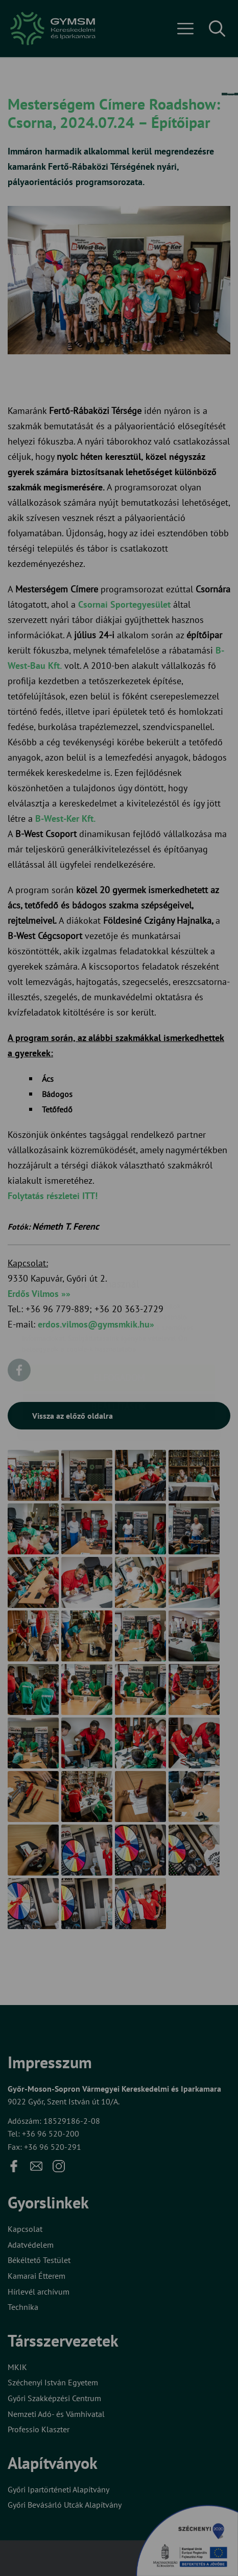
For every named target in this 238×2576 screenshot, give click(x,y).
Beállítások (119, 1346)
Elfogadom (119, 1317)
